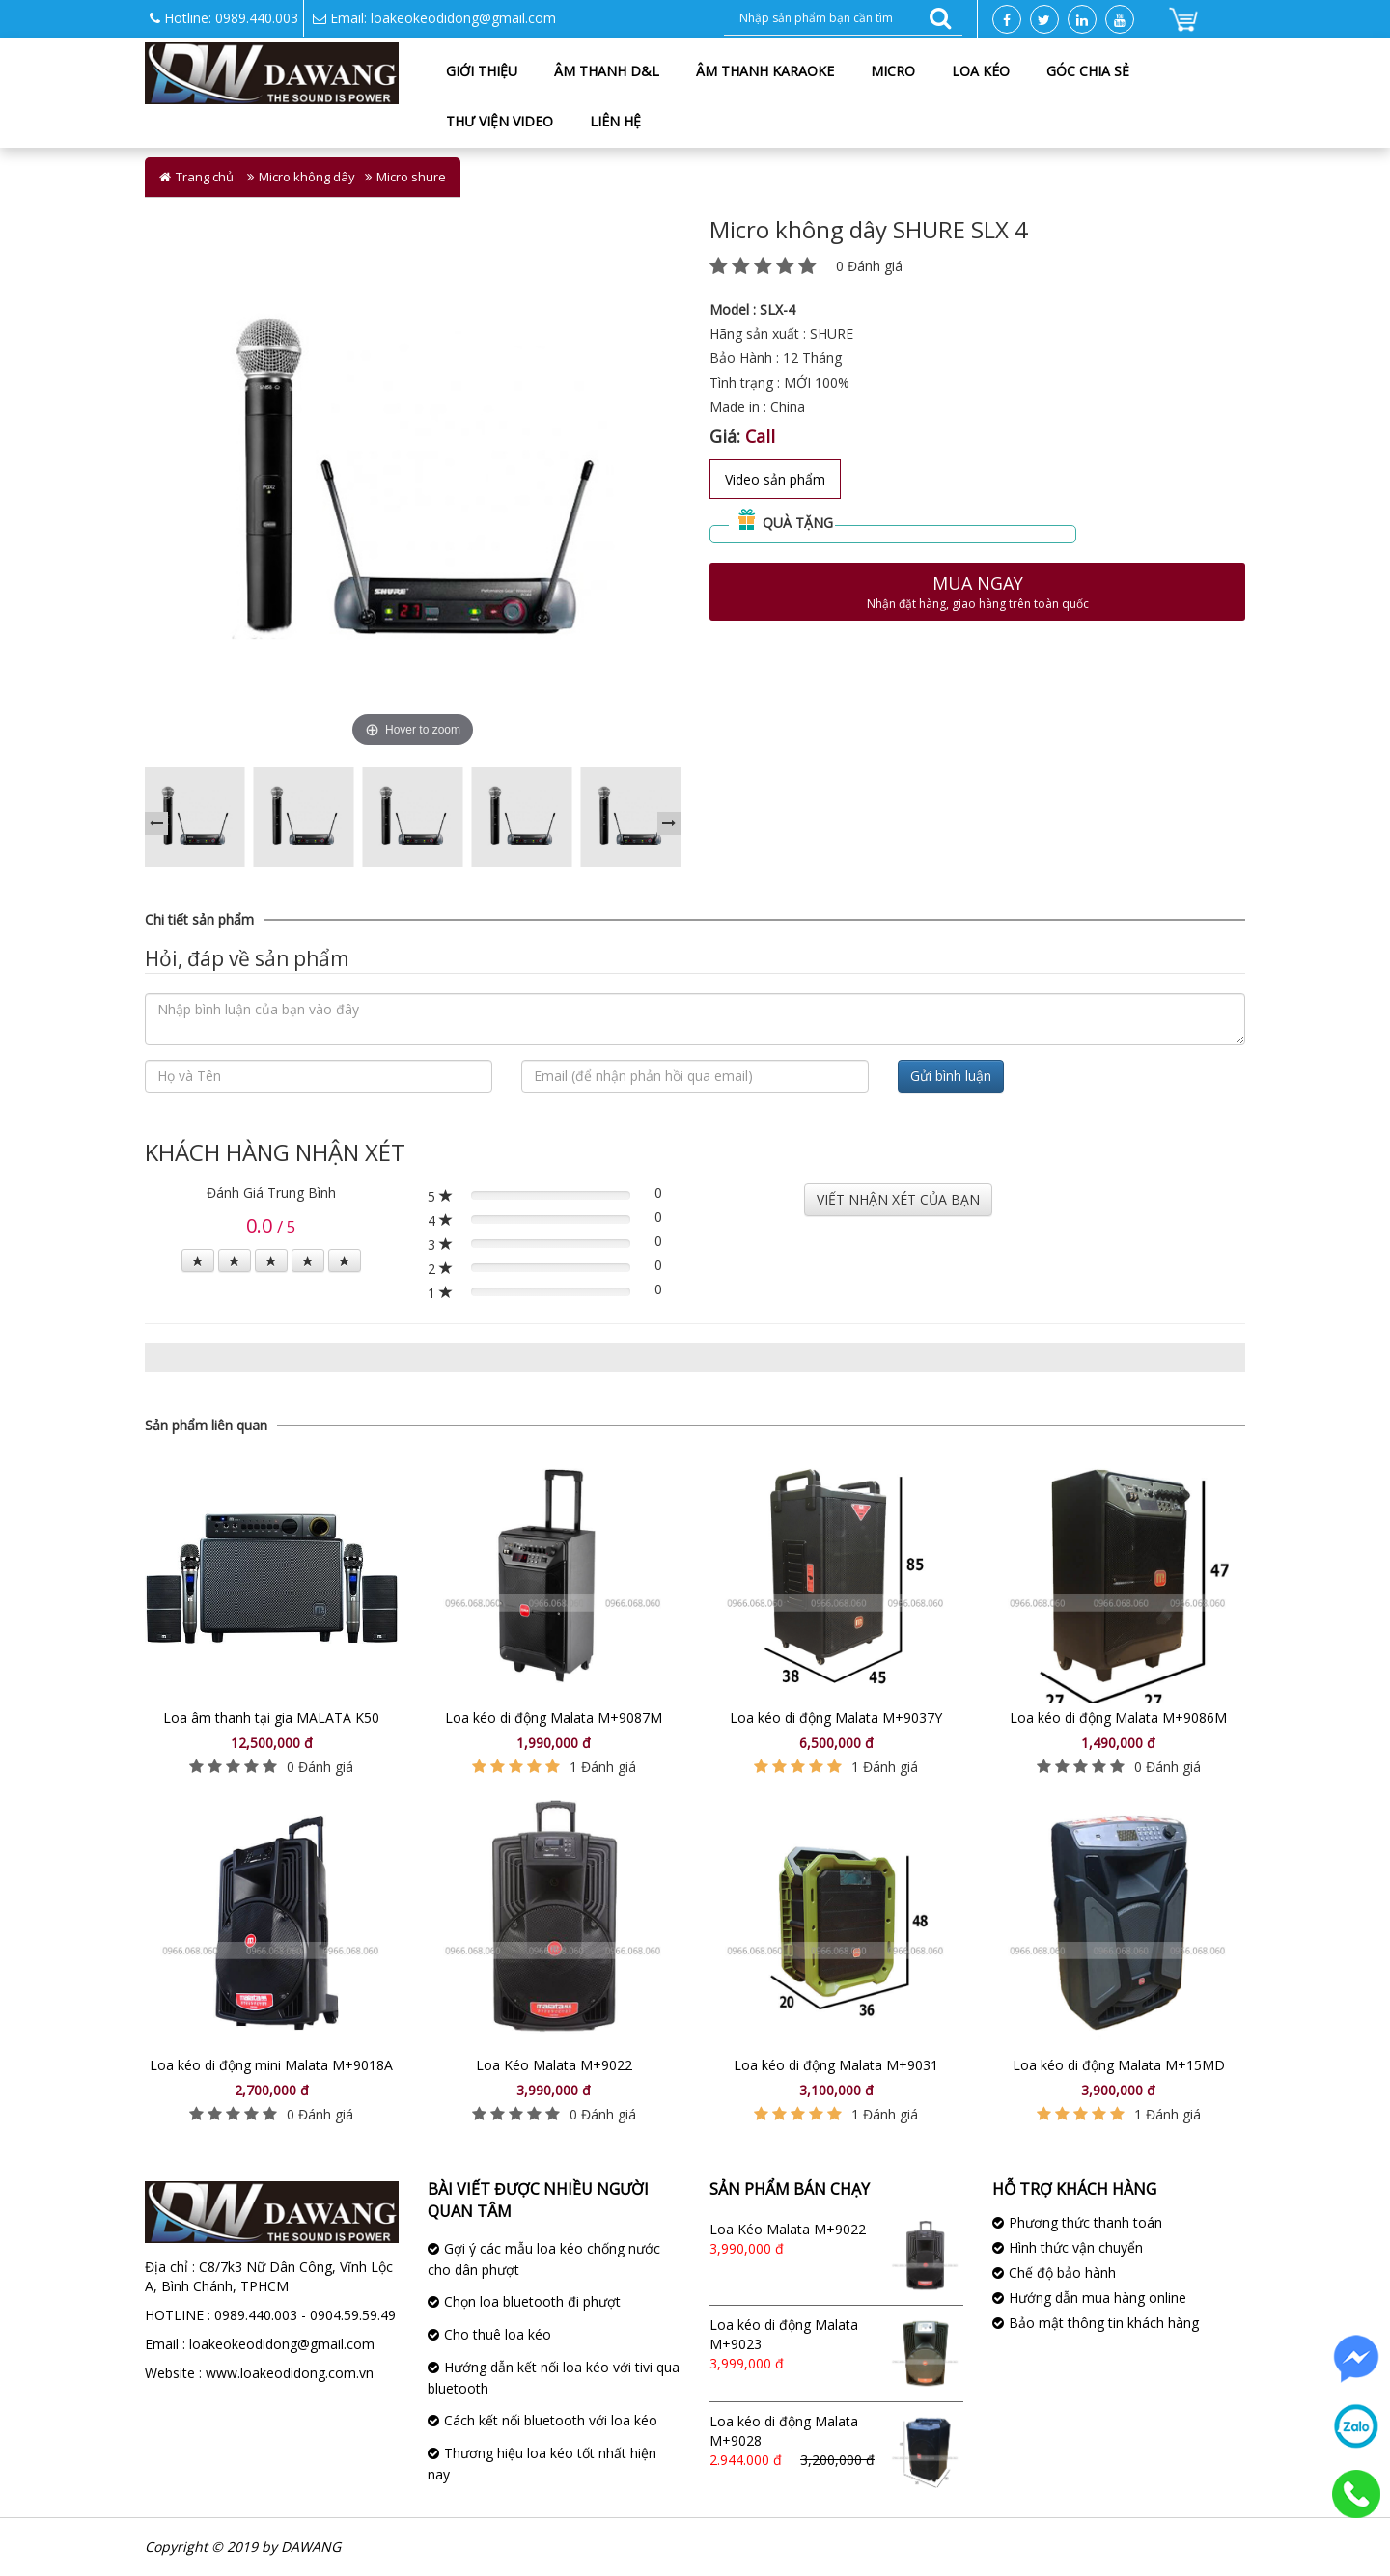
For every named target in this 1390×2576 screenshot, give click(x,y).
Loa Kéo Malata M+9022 (554, 2065)
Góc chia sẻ (1087, 71)
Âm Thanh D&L (606, 71)
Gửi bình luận (950, 1075)
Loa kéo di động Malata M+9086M (1118, 1717)
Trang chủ (205, 176)
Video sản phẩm (775, 479)
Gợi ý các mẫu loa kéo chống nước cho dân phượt (544, 2259)
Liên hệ (615, 121)
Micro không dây (307, 176)
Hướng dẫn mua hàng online (1097, 2297)
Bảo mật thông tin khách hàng (1104, 2322)
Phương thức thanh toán (1085, 2222)
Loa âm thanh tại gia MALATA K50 (271, 1717)
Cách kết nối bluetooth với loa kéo (550, 2420)
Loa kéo (981, 71)
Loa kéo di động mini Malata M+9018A (271, 2065)
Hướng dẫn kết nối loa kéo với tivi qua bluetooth (554, 2377)
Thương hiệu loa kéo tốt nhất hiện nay (542, 2463)
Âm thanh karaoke (765, 71)
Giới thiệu (481, 71)
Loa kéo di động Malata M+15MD (1119, 2065)
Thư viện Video (499, 121)
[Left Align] (197, 1260)
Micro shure (411, 176)
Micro (893, 71)
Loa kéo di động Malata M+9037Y (836, 1717)
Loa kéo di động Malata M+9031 (836, 2065)
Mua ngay (977, 592)
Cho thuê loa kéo (497, 2334)
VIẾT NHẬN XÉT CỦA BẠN (898, 1199)
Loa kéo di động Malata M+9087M (553, 1717)
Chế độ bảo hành (1062, 2272)
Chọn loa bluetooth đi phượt (532, 2301)
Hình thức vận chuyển (1076, 2247)
